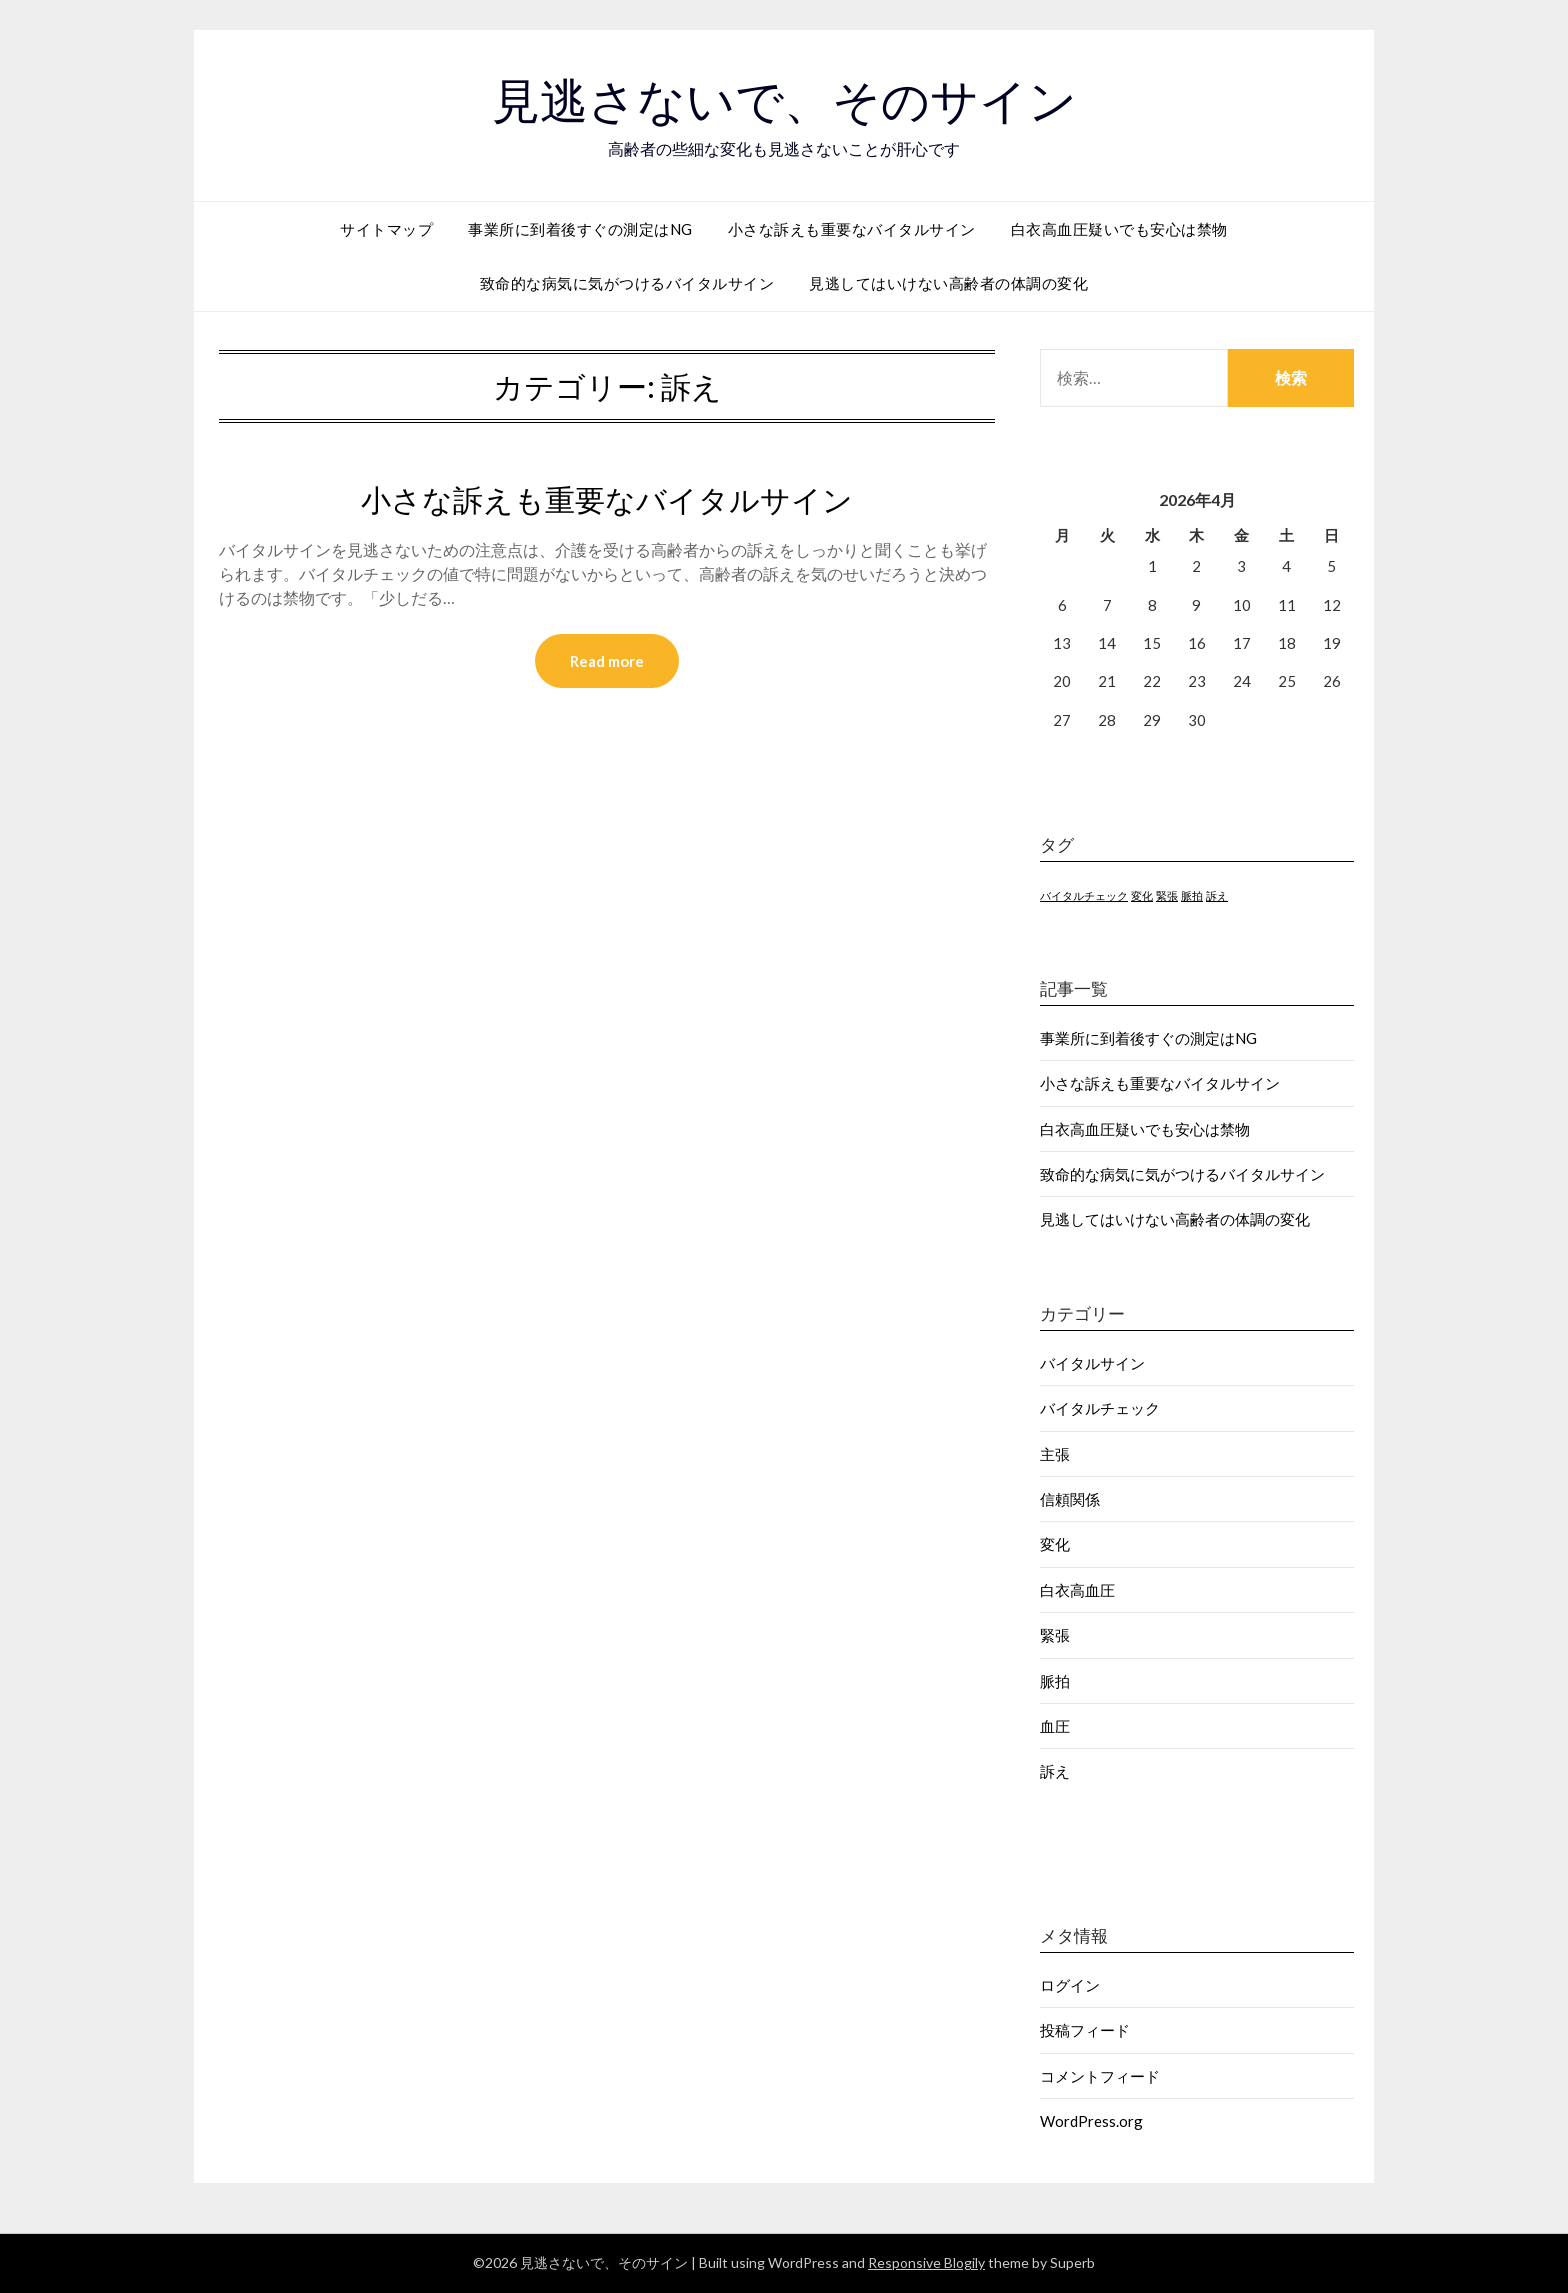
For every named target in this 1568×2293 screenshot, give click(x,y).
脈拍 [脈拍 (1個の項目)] (1192, 895)
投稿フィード (1085, 2030)
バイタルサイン (1092, 1363)
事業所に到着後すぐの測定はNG (580, 229)
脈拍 (1055, 1681)
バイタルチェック (1100, 1408)
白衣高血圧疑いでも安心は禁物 (1119, 229)
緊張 (1055, 1635)
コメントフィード (1100, 2076)
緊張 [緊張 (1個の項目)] (1167, 895)
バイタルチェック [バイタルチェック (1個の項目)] (1084, 895)
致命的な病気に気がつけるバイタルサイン (627, 283)
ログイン (1070, 1985)
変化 (1055, 1544)
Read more (607, 661)
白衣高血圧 (1077, 1590)
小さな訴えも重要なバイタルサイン (852, 229)
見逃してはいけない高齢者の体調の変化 (948, 283)
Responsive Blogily (926, 2262)
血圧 (1055, 1726)
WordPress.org (1091, 2121)
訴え (1055, 1771)
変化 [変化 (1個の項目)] (1142, 895)
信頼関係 (1070, 1499)
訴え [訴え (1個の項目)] (1217, 895)
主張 (1055, 1454)
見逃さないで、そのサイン (784, 101)
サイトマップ (386, 229)
